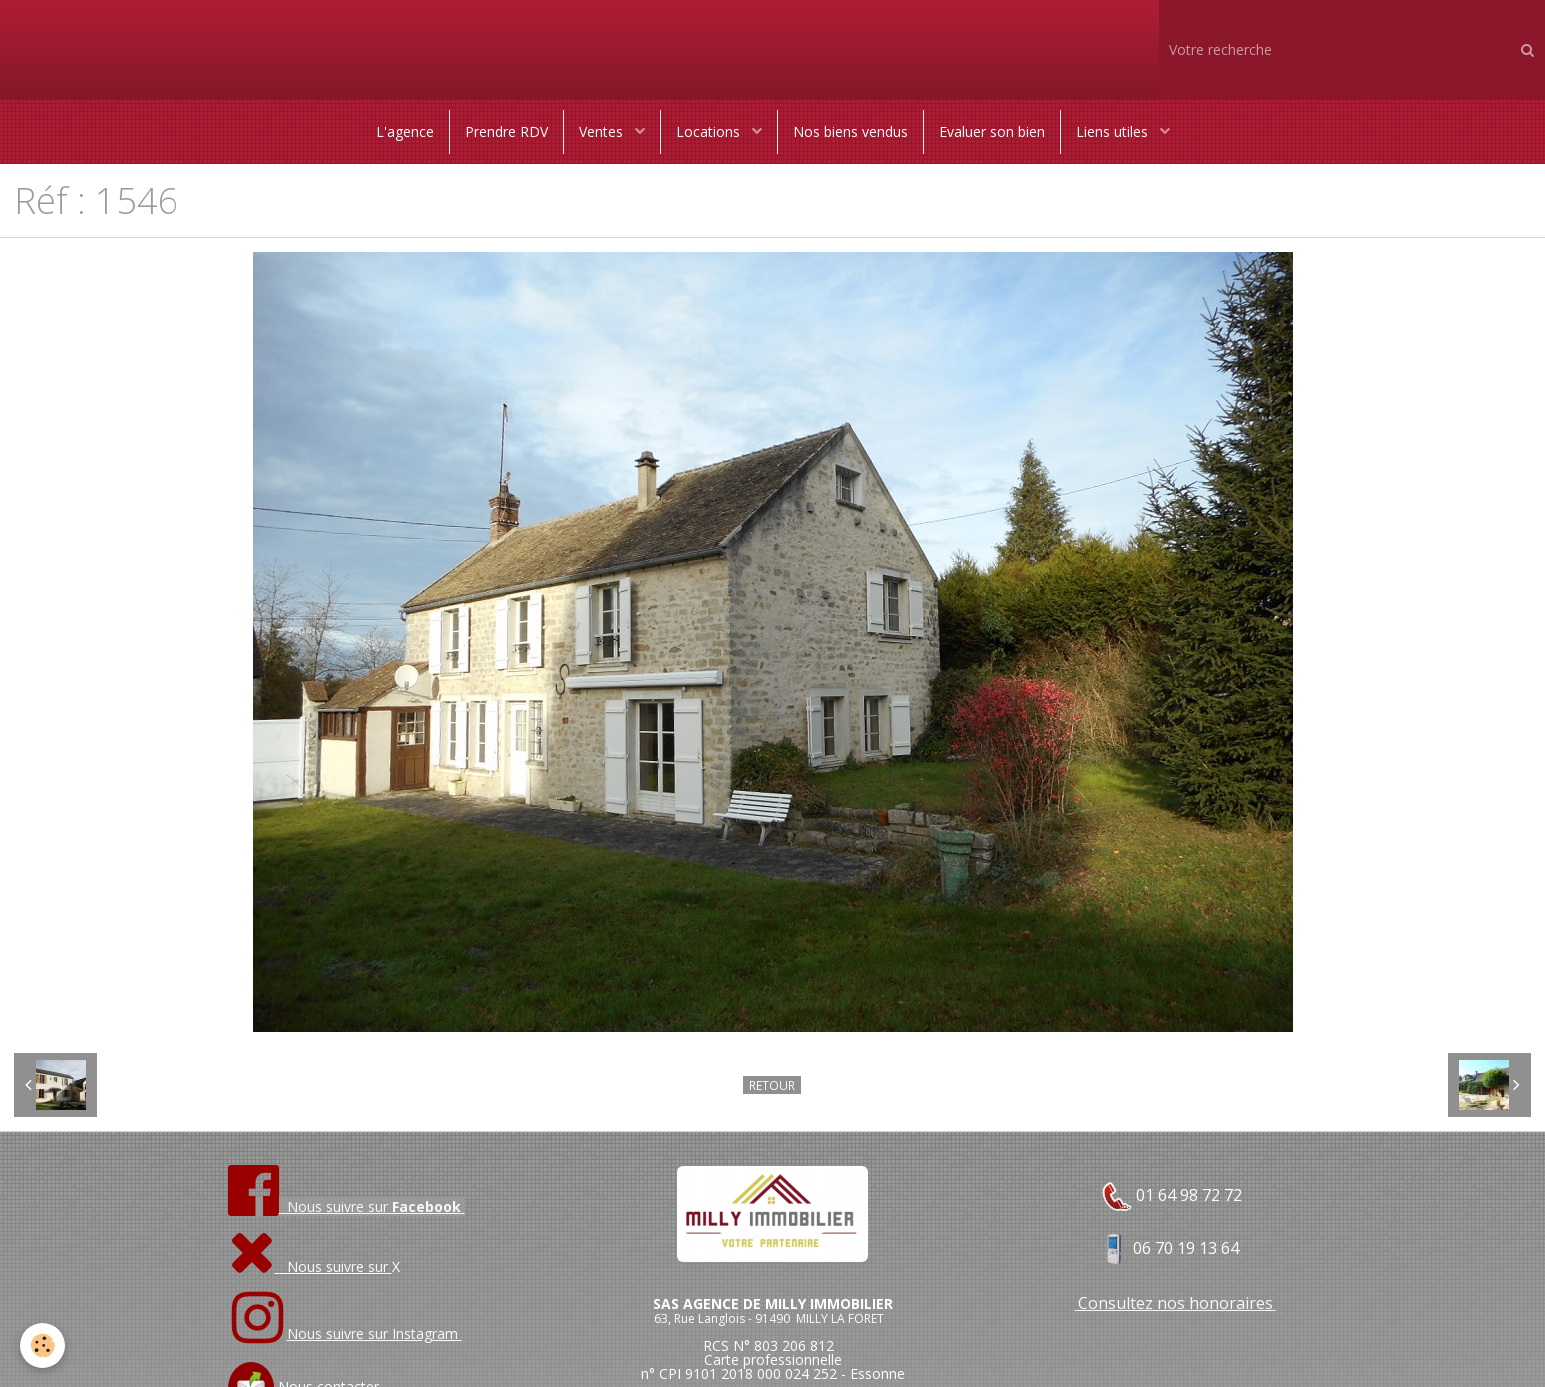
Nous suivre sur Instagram (374, 1333)
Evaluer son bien (992, 131)
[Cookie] (42, 1345)
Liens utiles (1114, 131)
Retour (772, 1085)
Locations (710, 131)
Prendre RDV (506, 131)
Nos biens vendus (850, 131)
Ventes (603, 131)
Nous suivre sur (310, 1266)
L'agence (405, 131)
